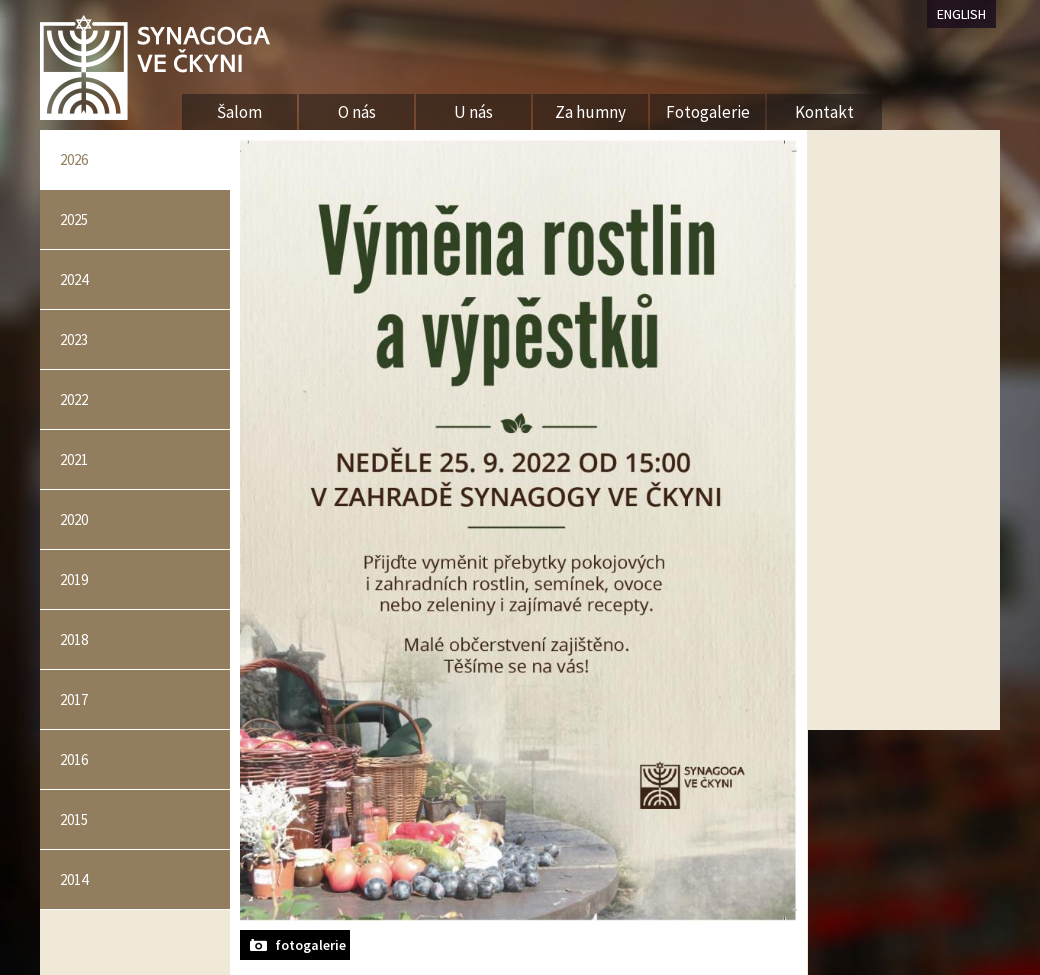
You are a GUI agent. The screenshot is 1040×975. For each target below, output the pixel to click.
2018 (74, 639)
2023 (74, 339)
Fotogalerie (708, 112)
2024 (74, 279)
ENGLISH (961, 14)
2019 (74, 579)
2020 (74, 519)
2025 (74, 219)
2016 (74, 759)
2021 (74, 459)
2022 (74, 399)
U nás (473, 112)
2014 (74, 879)
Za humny (590, 112)
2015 (74, 819)
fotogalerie (310, 945)
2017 (74, 699)
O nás (357, 112)
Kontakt (824, 112)
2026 (74, 159)
